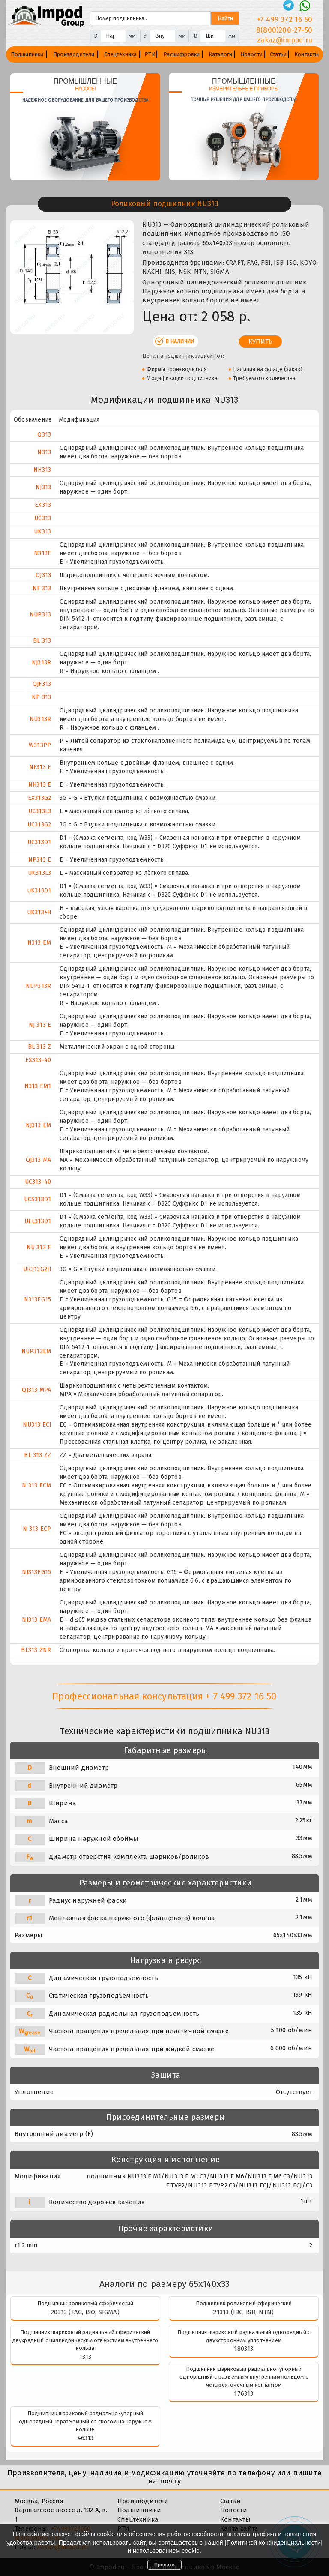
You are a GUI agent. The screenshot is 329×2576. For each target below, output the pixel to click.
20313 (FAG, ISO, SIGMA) (85, 2312)
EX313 (43, 505)
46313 (85, 2438)
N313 (44, 452)
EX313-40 (38, 1060)
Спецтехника (120, 54)
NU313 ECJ (37, 1424)
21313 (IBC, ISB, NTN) (243, 2312)
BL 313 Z (39, 1046)
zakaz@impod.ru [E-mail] (284, 40)
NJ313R (41, 662)
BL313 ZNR (36, 1650)
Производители (74, 54)
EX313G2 (39, 798)
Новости (251, 54)
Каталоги (221, 54)
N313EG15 (37, 1299)
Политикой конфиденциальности (274, 2542)
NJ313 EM (38, 1125)
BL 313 (42, 640)
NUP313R (38, 986)
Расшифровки (181, 54)
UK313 (42, 531)
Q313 (44, 434)
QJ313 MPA (36, 1390)
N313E (42, 553)
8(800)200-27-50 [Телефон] (284, 30)
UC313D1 (39, 842)
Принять (164, 2564)
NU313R (40, 719)
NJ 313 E (40, 1025)
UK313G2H (37, 1269)
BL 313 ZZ (37, 1455)
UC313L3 (39, 811)
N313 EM (39, 942)
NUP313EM (36, 1351)
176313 (243, 2393)
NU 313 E (39, 1247)
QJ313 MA (38, 1160)
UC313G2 (39, 824)
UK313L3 (39, 873)
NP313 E (39, 859)
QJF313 (42, 684)
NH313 (42, 469)
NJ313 (43, 487)
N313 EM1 (37, 1086)
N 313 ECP (37, 1528)
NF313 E (40, 767)
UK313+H (39, 912)
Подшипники (27, 54)
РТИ (150, 54)
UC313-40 (38, 1181)
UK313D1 (39, 890)
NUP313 (40, 614)
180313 (243, 2348)
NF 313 (42, 588)
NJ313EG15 (36, 1572)
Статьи (278, 54)
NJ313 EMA (36, 1619)
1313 (85, 2357)
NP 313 (41, 697)
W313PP (40, 745)
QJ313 (43, 575)
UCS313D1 (37, 1199)
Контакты (306, 54)
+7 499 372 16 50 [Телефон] (284, 19)
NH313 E (39, 784)
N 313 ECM (36, 1485)
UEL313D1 (37, 1221)
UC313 (42, 518)
